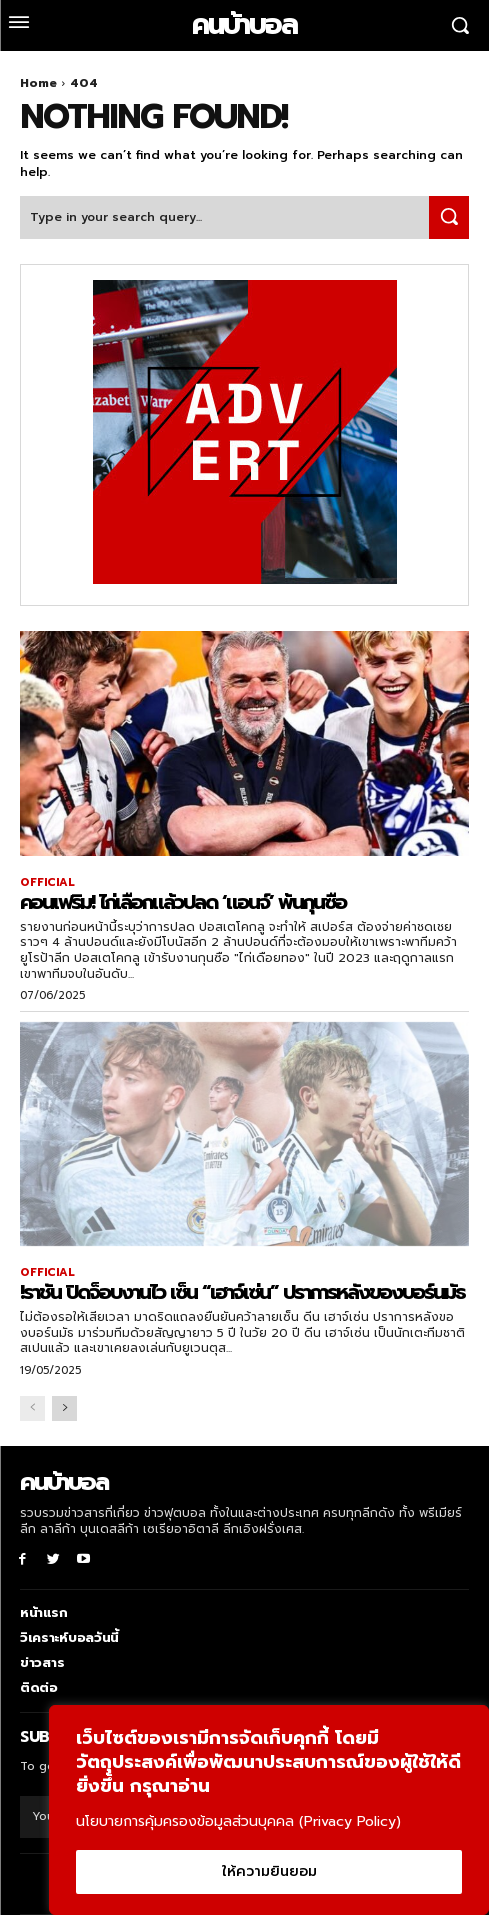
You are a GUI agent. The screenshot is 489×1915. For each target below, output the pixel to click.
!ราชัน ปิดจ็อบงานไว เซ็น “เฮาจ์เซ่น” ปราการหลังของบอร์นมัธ (242, 1292)
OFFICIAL (47, 882)
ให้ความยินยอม (269, 1871)
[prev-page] (32, 1408)
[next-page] (64, 1408)
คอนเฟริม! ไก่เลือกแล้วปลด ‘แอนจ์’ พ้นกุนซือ (183, 902)
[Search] (449, 217)
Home (38, 83)
